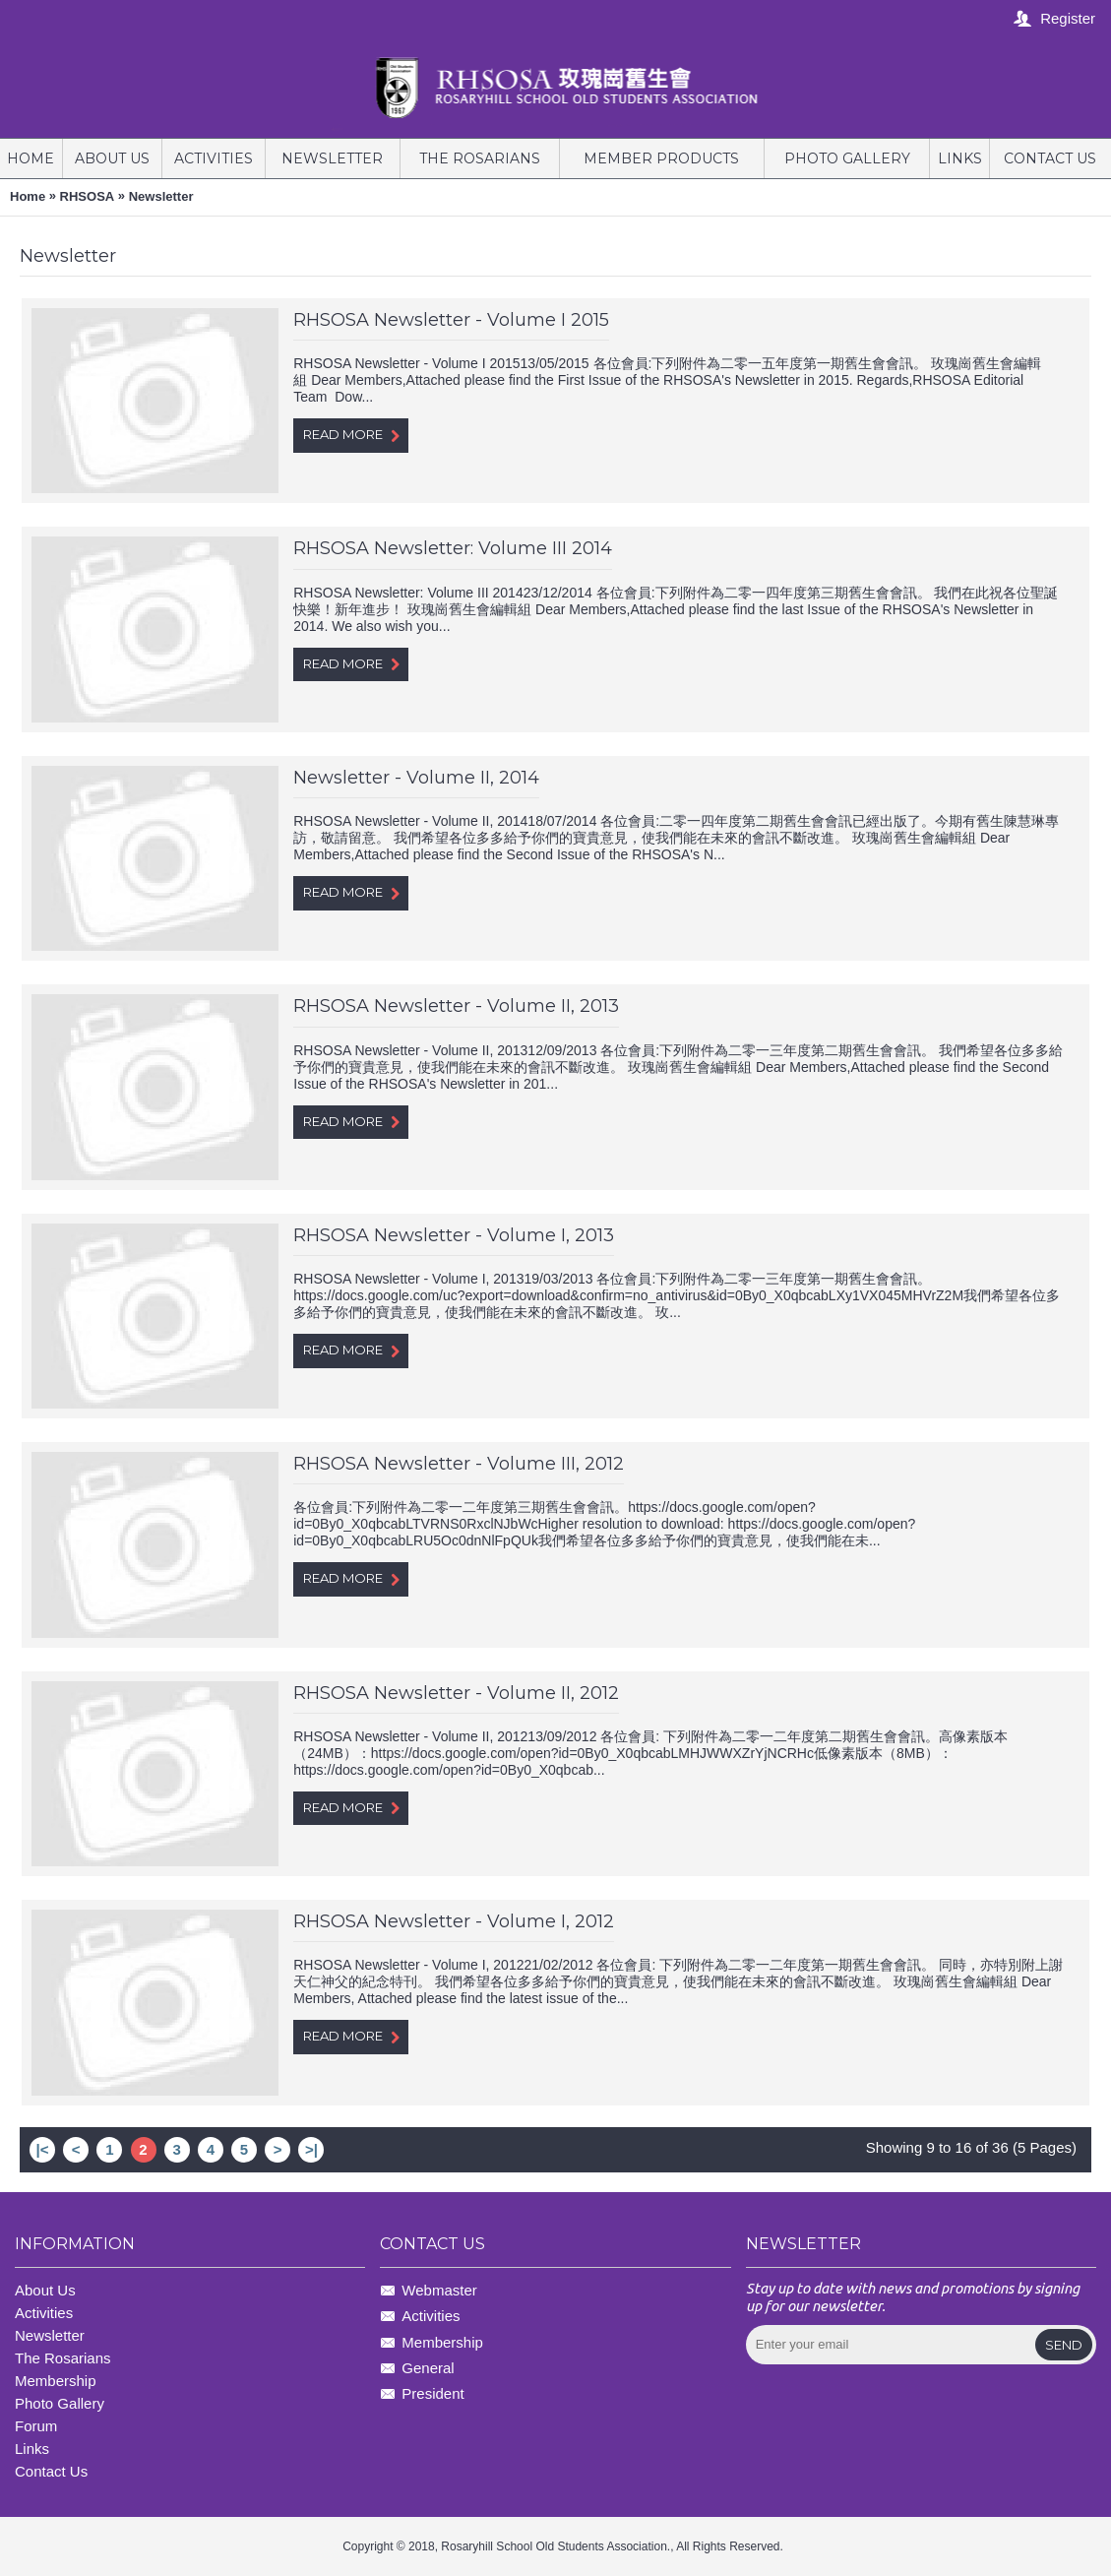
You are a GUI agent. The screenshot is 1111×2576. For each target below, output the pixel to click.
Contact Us (51, 2471)
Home (27, 196)
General (417, 2368)
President (421, 2395)
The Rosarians (63, 2358)
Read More (351, 435)
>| (311, 2149)
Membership (431, 2343)
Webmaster (428, 2291)
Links (32, 2448)
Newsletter (161, 196)
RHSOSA (87, 196)
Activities (44, 2312)
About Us (45, 2290)
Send (1063, 2345)
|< (42, 2149)
